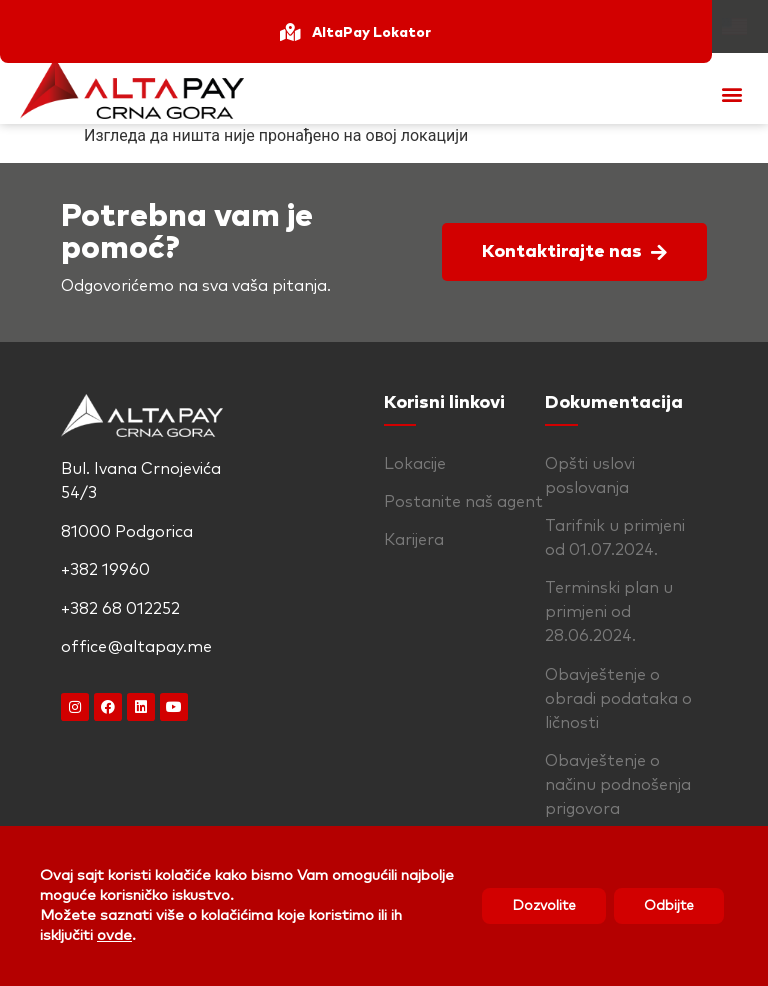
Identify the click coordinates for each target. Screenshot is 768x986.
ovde (114, 935)
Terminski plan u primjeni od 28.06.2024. (609, 612)
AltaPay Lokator (371, 33)
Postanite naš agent (463, 502)
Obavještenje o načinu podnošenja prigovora (618, 785)
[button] (731, 93)
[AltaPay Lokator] (290, 32)
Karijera (414, 540)
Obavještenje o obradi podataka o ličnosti (618, 699)
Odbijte (669, 906)
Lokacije (415, 464)
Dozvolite (544, 906)
